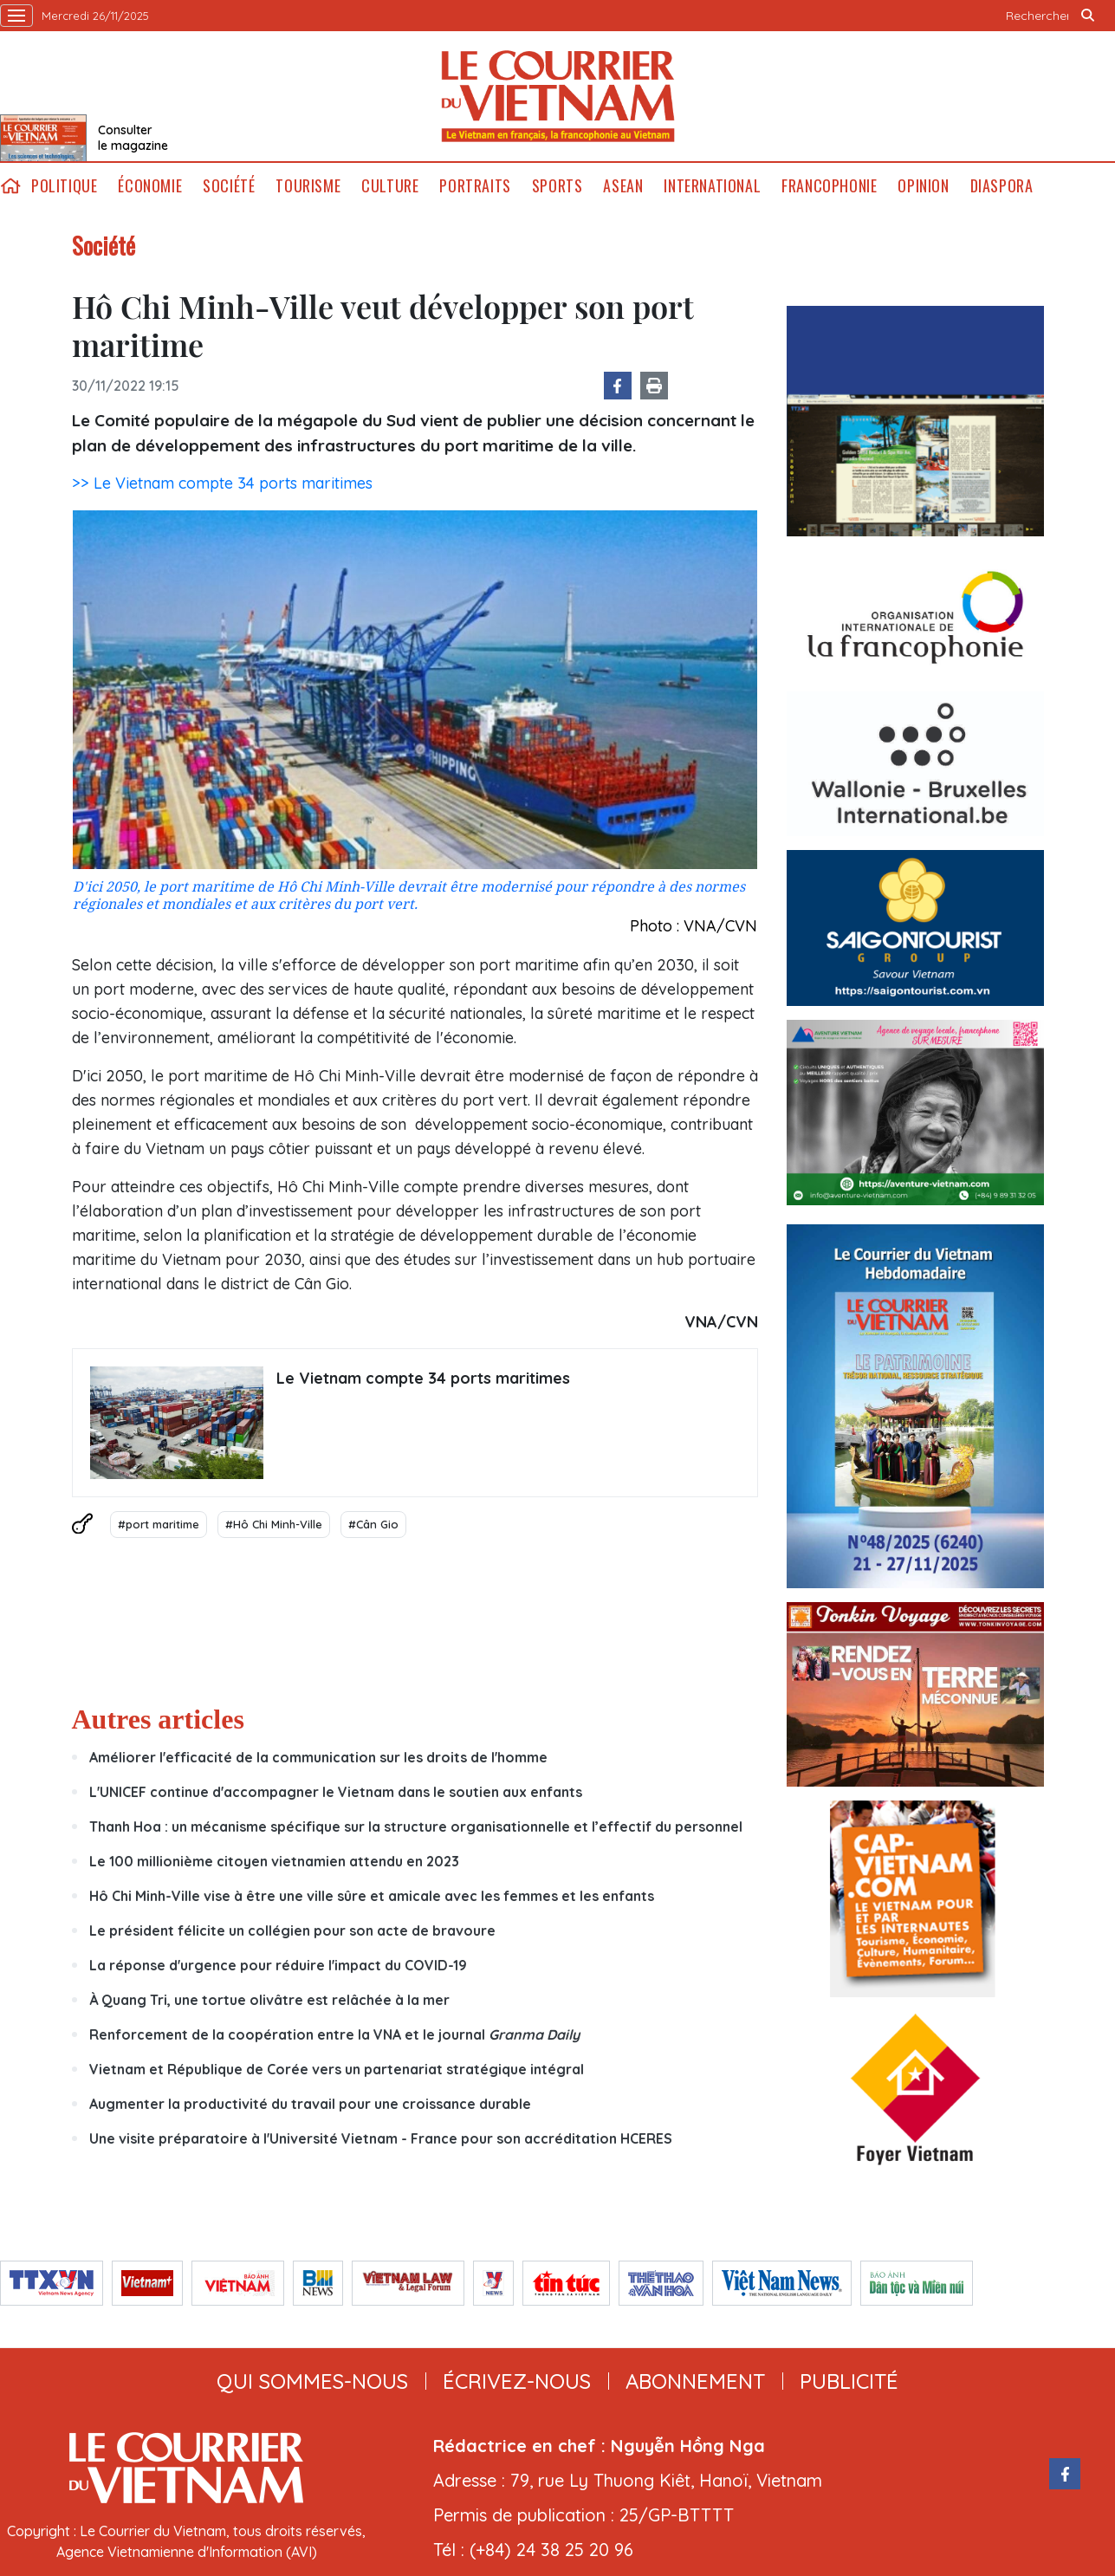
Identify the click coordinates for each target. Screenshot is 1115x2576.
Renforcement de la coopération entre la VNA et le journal (334, 2034)
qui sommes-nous (312, 2381)
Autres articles (158, 1719)
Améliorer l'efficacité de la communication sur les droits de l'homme (318, 1757)
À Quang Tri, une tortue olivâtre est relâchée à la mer (269, 1999)
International (712, 186)
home (10, 186)
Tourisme (308, 186)
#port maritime (158, 1524)
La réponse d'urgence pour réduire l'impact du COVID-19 (278, 1965)
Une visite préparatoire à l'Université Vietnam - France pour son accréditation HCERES (380, 2138)
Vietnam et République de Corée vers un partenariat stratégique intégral (336, 2069)
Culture (389, 186)
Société (229, 186)
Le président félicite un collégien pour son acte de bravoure (292, 1930)
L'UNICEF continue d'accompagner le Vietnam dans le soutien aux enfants (335, 1792)
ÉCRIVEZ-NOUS (517, 2381)
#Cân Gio (373, 1524)
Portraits (474, 186)
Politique (64, 186)
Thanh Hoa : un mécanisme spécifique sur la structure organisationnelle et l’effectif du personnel (415, 1826)
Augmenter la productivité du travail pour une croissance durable (310, 2103)
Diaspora (1002, 186)
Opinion (923, 186)
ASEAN (623, 186)
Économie (150, 186)
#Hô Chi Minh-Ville (273, 1524)
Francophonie (829, 186)
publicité (849, 2381)
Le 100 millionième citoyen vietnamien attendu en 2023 (274, 1861)
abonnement (695, 2381)
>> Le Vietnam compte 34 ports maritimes (222, 483)
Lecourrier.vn (558, 96)
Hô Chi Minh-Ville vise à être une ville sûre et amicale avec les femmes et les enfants (371, 1895)
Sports (557, 186)
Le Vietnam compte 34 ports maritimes (423, 1378)
